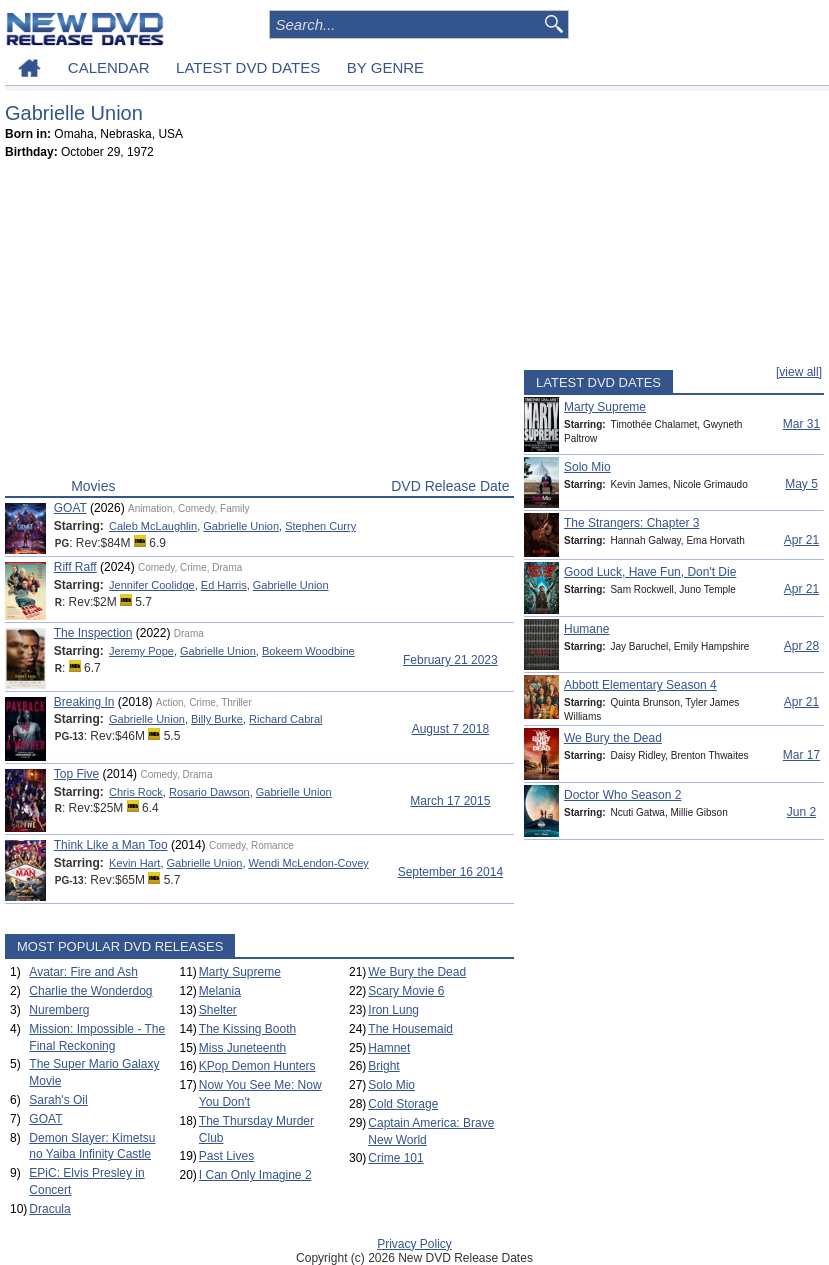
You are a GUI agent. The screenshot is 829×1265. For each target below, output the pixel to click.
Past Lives (226, 1156)
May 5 (801, 484)
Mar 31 (801, 424)
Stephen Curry (320, 526)
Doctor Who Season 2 (622, 795)
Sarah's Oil (58, 1100)
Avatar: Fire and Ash (83, 972)
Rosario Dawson (209, 792)
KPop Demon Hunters (257, 1066)
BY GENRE (385, 67)
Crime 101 (395, 1158)
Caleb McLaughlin (153, 526)
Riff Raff (75, 567)
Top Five (76, 774)
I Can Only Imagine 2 (255, 1175)
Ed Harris (224, 585)
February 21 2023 (450, 660)
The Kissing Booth (247, 1029)
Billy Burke (217, 719)
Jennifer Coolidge (152, 585)
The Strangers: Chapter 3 (631, 523)
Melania (220, 991)
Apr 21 (801, 540)
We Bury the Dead (417, 972)
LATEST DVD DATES (248, 67)
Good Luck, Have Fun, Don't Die (650, 572)
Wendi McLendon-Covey (309, 863)
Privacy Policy (414, 1244)
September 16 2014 (450, 872)
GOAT (70, 508)
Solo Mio (391, 1085)
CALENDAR (109, 67)
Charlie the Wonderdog (90, 991)
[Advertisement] (259, 323)
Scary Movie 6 (406, 991)
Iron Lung (393, 1010)
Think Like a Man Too (111, 845)
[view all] (799, 372)
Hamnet (389, 1048)
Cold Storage (403, 1104)
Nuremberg (59, 1010)
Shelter (218, 1010)
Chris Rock (136, 792)
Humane (586, 629)
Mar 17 (801, 755)
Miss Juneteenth (242, 1048)
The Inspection (93, 633)
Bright (383, 1066)
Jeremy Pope (141, 651)
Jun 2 (801, 812)
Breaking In (84, 702)
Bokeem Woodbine (308, 651)
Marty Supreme (240, 972)
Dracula (49, 1209)
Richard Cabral (285, 719)
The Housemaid (410, 1029)
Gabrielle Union (241, 526)
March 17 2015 (450, 801)
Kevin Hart (134, 863)
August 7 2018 (450, 729)
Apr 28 (801, 646)
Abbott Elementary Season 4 (640, 685)
